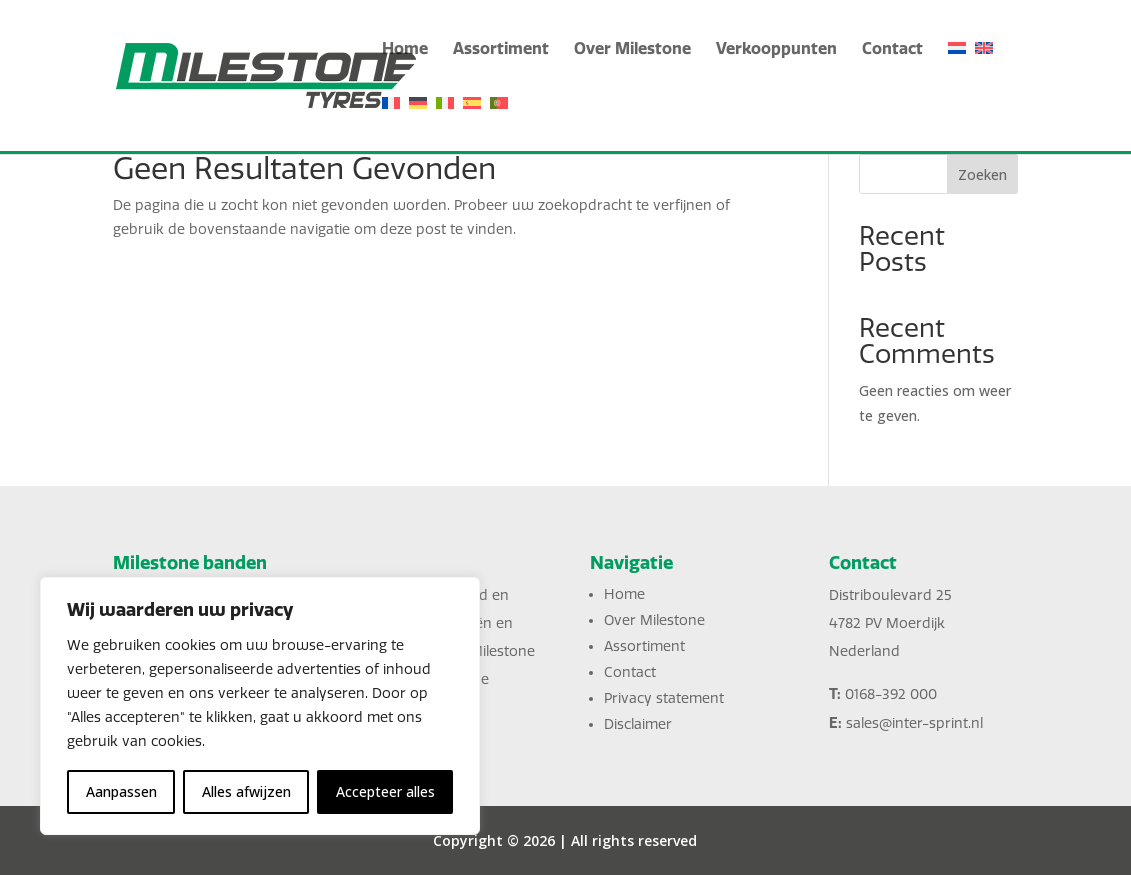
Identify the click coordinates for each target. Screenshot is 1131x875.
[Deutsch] (418, 123)
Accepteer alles (385, 791)
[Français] (391, 123)
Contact (892, 49)
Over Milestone (632, 49)
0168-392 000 (891, 694)
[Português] (499, 123)
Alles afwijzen (246, 791)
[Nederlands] (957, 68)
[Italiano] (445, 123)
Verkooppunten (776, 49)
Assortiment (501, 49)
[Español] (472, 123)
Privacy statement (664, 698)
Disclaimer (638, 724)
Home (405, 49)
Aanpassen (121, 791)
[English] (984, 68)
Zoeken (982, 174)
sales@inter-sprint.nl (914, 723)
